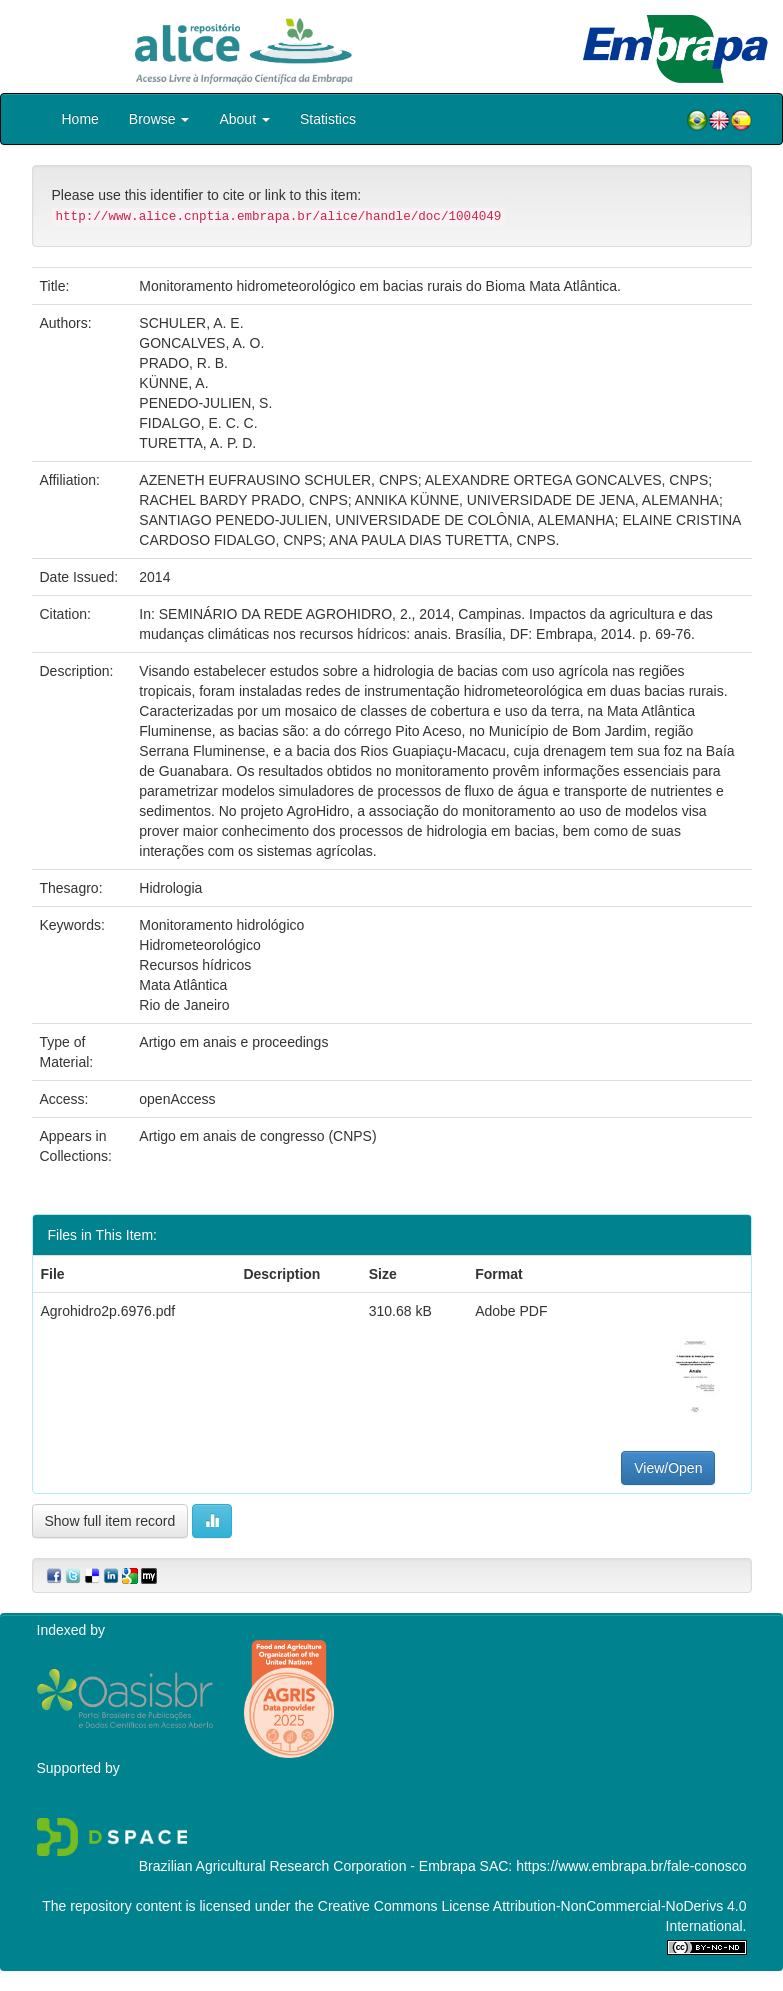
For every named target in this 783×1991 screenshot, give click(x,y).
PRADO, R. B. (183, 363)
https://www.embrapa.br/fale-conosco (631, 1866)
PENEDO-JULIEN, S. (205, 403)
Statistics (328, 119)
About (244, 119)
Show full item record (110, 1521)
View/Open (668, 1468)
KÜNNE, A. (173, 383)
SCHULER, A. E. (191, 323)
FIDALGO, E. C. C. (198, 423)
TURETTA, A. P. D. (197, 443)
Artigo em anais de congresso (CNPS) (257, 1136)
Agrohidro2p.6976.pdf (108, 1311)
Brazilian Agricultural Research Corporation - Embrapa (307, 1866)
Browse (159, 119)
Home (80, 119)
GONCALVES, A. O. (201, 343)
